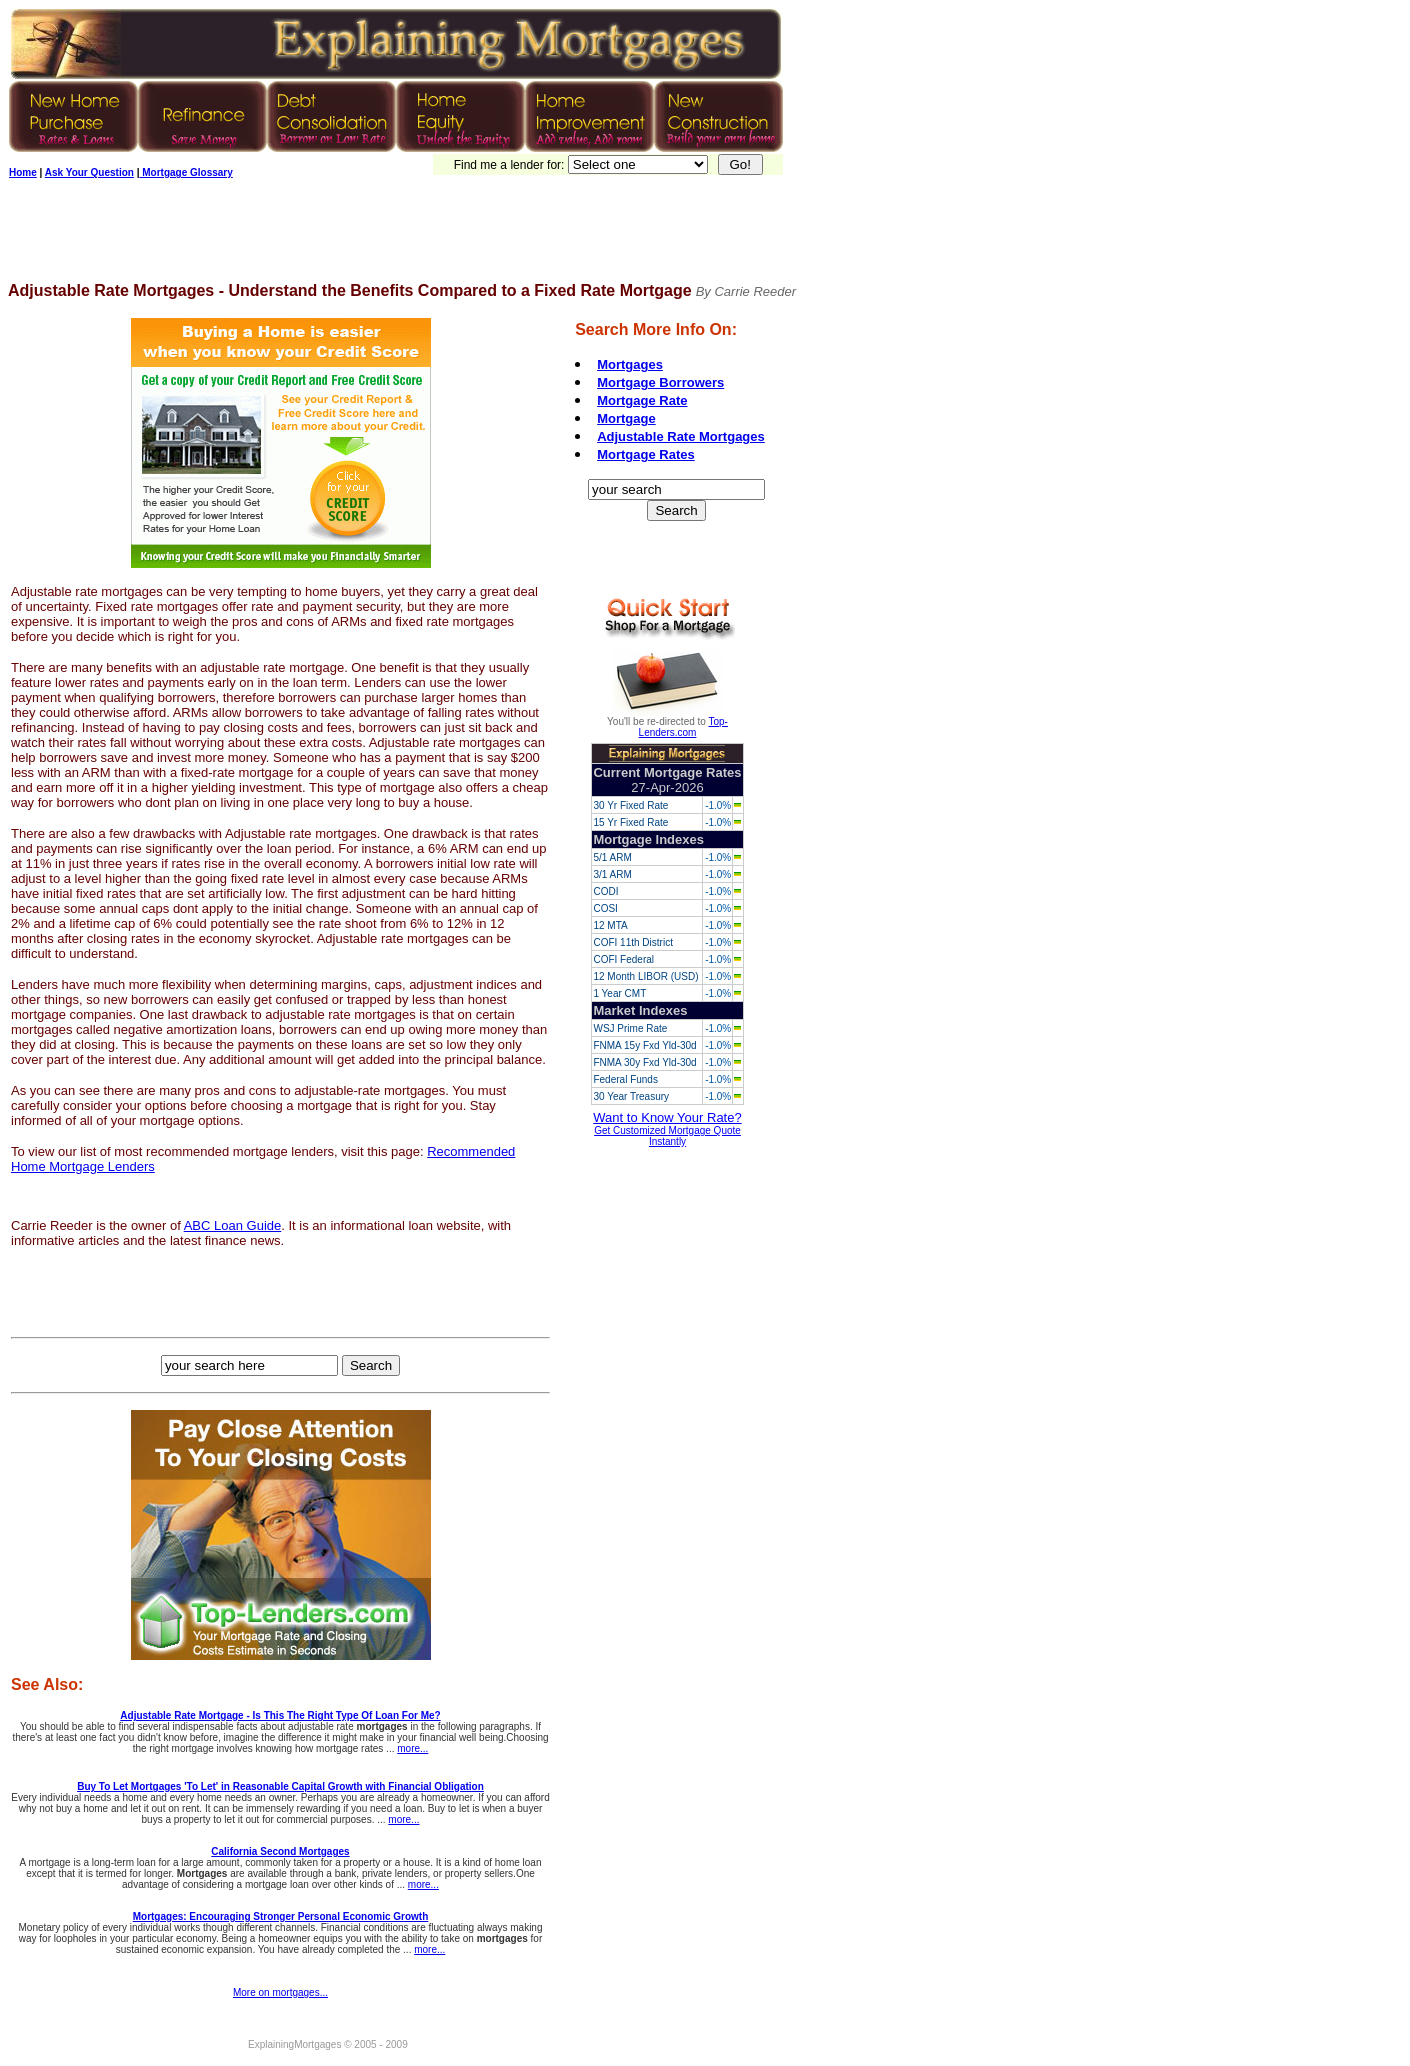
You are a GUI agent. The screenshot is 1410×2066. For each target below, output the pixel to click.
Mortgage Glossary (185, 172)
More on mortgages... (280, 1992)
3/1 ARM (612, 874)
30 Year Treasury (631, 1096)
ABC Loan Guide (233, 1225)
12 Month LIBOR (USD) (645, 976)
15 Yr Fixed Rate (630, 822)
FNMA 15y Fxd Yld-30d (644, 1045)
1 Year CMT (619, 993)
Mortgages (630, 364)
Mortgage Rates (646, 454)
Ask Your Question (89, 172)
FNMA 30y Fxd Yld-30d (644, 1062)
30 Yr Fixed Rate (630, 805)
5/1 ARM (612, 857)
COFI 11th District (632, 942)
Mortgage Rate (642, 400)
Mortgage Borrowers (660, 382)
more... (412, 1748)
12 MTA (610, 925)
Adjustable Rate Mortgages (681, 436)
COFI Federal (623, 959)
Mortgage (626, 418)
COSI (605, 908)
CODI (605, 891)
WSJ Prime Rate (630, 1028)
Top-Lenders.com (683, 727)
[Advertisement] (372, 237)
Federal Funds (625, 1079)
